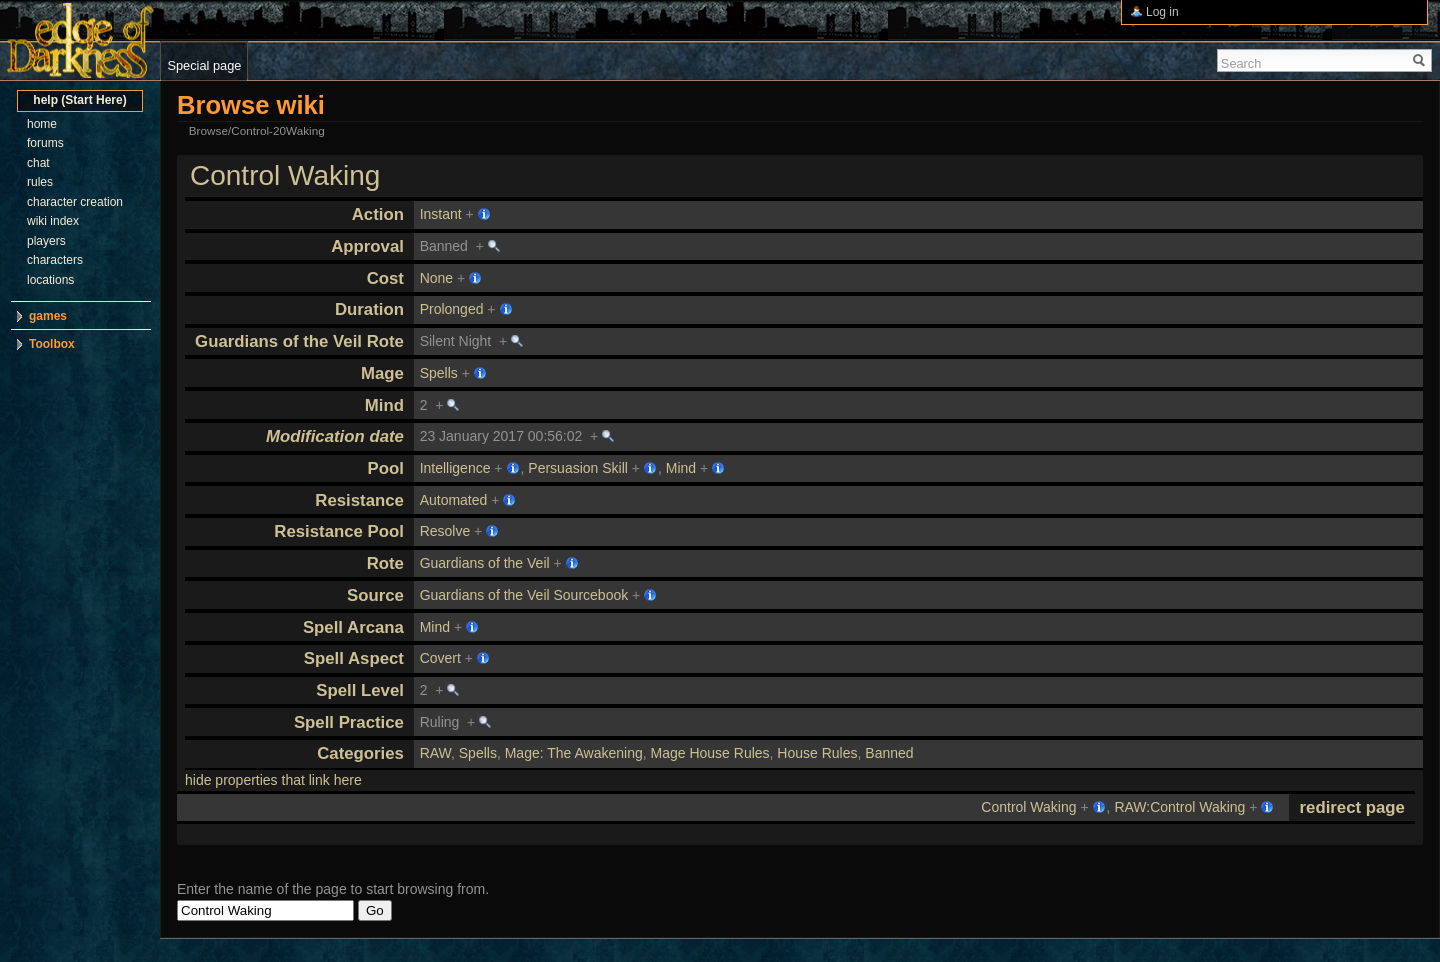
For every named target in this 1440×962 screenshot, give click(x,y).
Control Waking (285, 175)
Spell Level (360, 690)
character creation (75, 202)
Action (378, 214)
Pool (386, 468)
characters (55, 260)
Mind (384, 405)
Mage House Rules (710, 753)
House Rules (817, 753)
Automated (454, 500)
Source (375, 595)
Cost (385, 278)
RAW (435, 753)
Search (1241, 63)
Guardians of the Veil (485, 563)
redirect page (1352, 807)
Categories (360, 753)
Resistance (359, 500)
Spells (439, 373)
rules (40, 182)
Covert (440, 658)
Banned (889, 753)
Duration (369, 309)
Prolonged (452, 309)
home (42, 124)
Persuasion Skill (578, 468)
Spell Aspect (354, 658)
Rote (385, 563)
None (436, 278)
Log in (1162, 12)
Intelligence (455, 468)
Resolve (445, 531)
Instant (441, 214)
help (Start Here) (79, 100)
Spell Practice (349, 722)
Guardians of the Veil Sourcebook (524, 595)
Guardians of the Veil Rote (299, 341)
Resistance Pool (339, 531)
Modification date (335, 436)
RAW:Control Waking (1179, 807)
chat (38, 163)
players (46, 241)
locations (50, 280)
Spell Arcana (353, 627)
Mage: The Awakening (574, 753)
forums (45, 143)
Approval (367, 246)
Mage (382, 373)
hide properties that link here (273, 780)
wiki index (53, 221)
